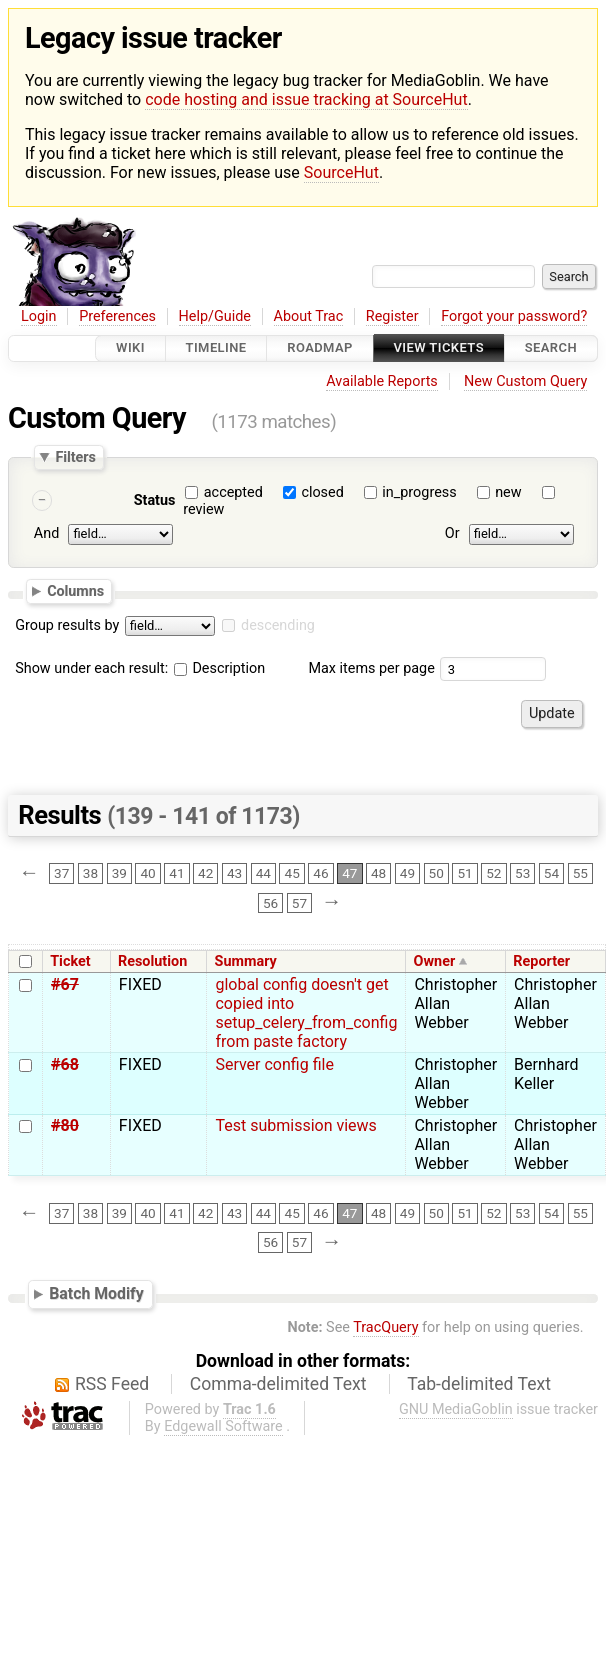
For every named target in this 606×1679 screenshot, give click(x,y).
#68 (65, 1064)
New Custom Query (525, 381)
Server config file (274, 1064)
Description (219, 668)
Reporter (541, 961)
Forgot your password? (514, 316)
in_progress (419, 492)
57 (299, 903)
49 (407, 874)
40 (147, 874)
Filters (75, 457)
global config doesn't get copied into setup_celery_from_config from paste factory (306, 1013)
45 (292, 874)
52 (493, 874)
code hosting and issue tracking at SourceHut (306, 99)
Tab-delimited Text (479, 1384)
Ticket (70, 961)
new (508, 492)
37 (61, 874)
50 (436, 874)
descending (278, 625)
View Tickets (439, 348)
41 (176, 874)
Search (551, 348)
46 (320, 874)
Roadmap (320, 348)
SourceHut (341, 172)
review (203, 509)
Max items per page (371, 668)
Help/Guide (215, 316)
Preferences (117, 316)
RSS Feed (112, 1384)
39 (119, 874)
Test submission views (295, 1125)
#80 (65, 1125)
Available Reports (382, 381)
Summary (246, 961)
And (46, 533)
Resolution (152, 961)
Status (155, 500)
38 (90, 874)
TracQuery (385, 1327)
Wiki (130, 348)
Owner (435, 961)
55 (580, 874)
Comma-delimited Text (278, 1384)
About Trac (309, 316)
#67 (65, 984)
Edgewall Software (223, 1426)
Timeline (216, 348)
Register (392, 316)
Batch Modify (96, 1293)
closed (322, 492)
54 (551, 874)
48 (378, 874)
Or (452, 533)
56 (270, 903)
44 (263, 874)
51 (464, 874)
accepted (233, 492)
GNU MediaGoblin (456, 1409)
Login (39, 316)
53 (522, 874)
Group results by (67, 625)
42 (205, 874)
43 (234, 874)
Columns (75, 591)
